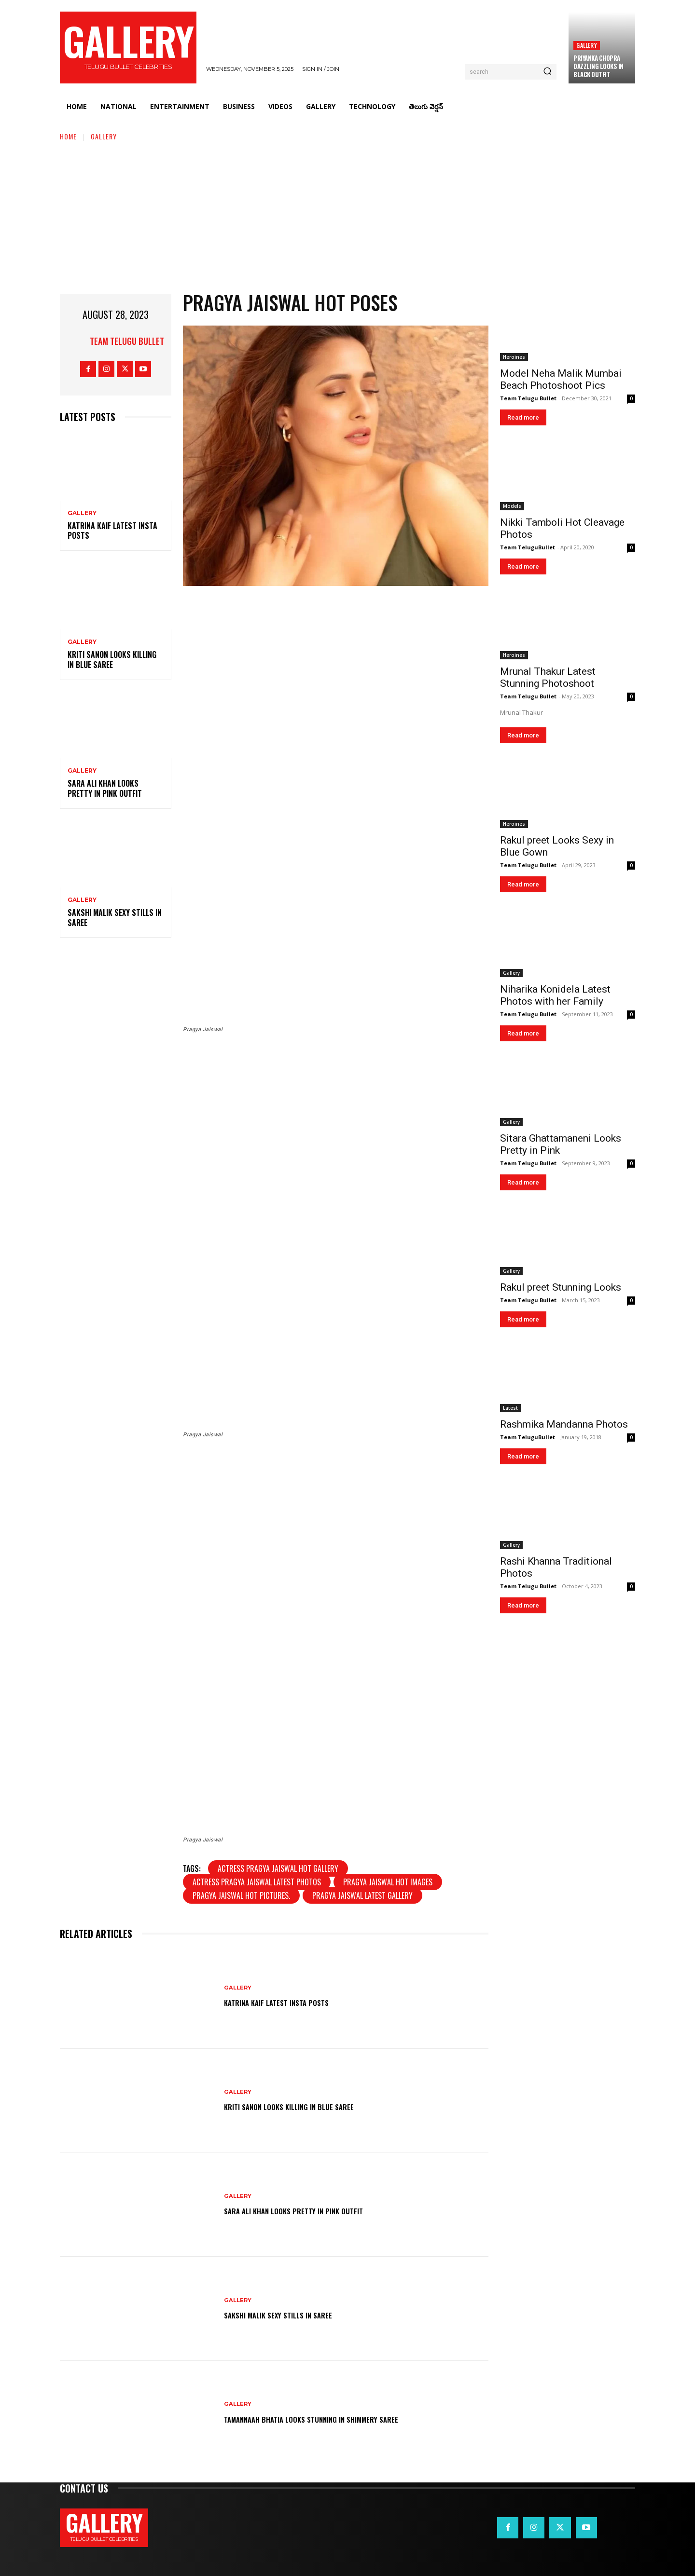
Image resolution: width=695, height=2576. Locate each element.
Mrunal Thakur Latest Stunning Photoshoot (548, 677)
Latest (510, 1407)
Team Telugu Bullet (127, 341)
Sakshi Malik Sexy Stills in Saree (115, 917)
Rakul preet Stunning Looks (560, 1287)
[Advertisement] (347, 214)
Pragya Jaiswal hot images (387, 1882)
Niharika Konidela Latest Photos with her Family (555, 995)
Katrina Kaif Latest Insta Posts (112, 531)
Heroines (514, 357)
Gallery (586, 45)
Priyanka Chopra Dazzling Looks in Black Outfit (598, 66)
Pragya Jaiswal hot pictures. (241, 1895)
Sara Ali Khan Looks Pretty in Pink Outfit (105, 788)
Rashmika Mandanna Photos (564, 1424)
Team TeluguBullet (527, 547)
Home (68, 136)
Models (512, 506)
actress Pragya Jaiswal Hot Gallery (278, 1868)
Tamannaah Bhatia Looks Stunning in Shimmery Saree (337, 2418)
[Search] (547, 72)
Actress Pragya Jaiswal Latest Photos (257, 1882)
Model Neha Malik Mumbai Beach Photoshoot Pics (561, 379)
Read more (523, 417)
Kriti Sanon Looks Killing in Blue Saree (112, 659)
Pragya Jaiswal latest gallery (362, 1895)
